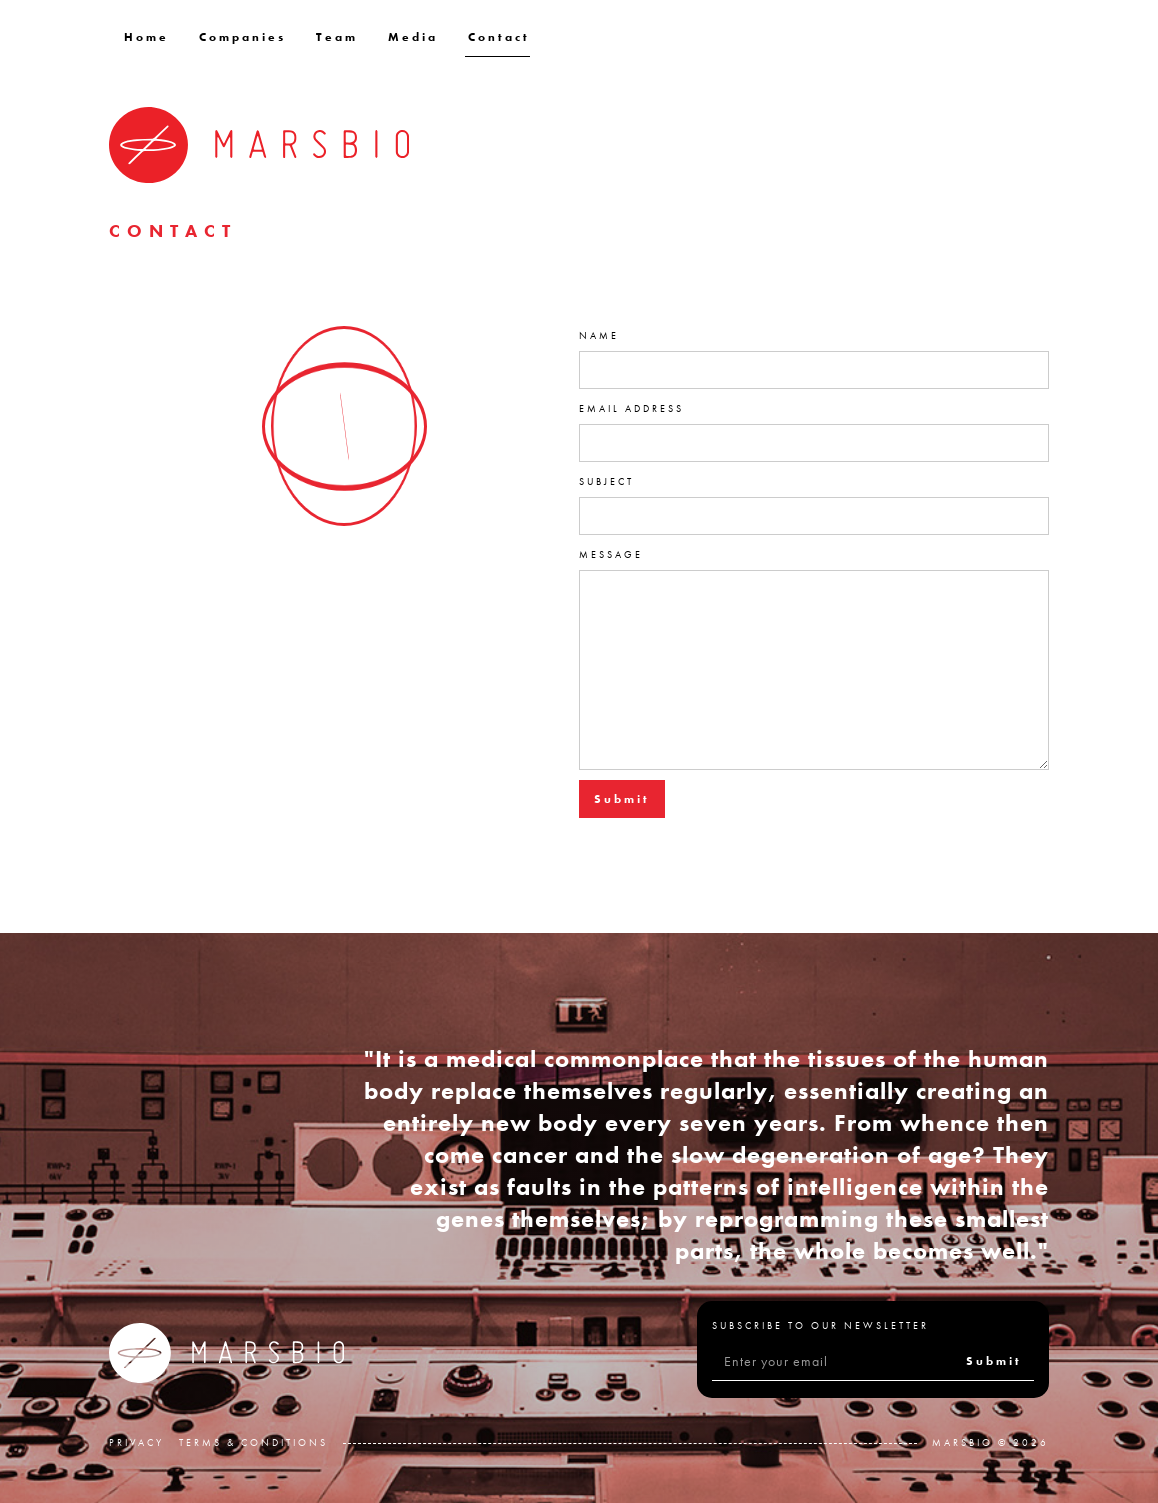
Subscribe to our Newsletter (820, 1325)
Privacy (136, 1442)
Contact (499, 37)
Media (413, 37)
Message (611, 554)
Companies (242, 37)
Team (337, 37)
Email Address (631, 408)
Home (146, 37)
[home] (259, 145)
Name (599, 335)
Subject (606, 481)
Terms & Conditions (253, 1442)
